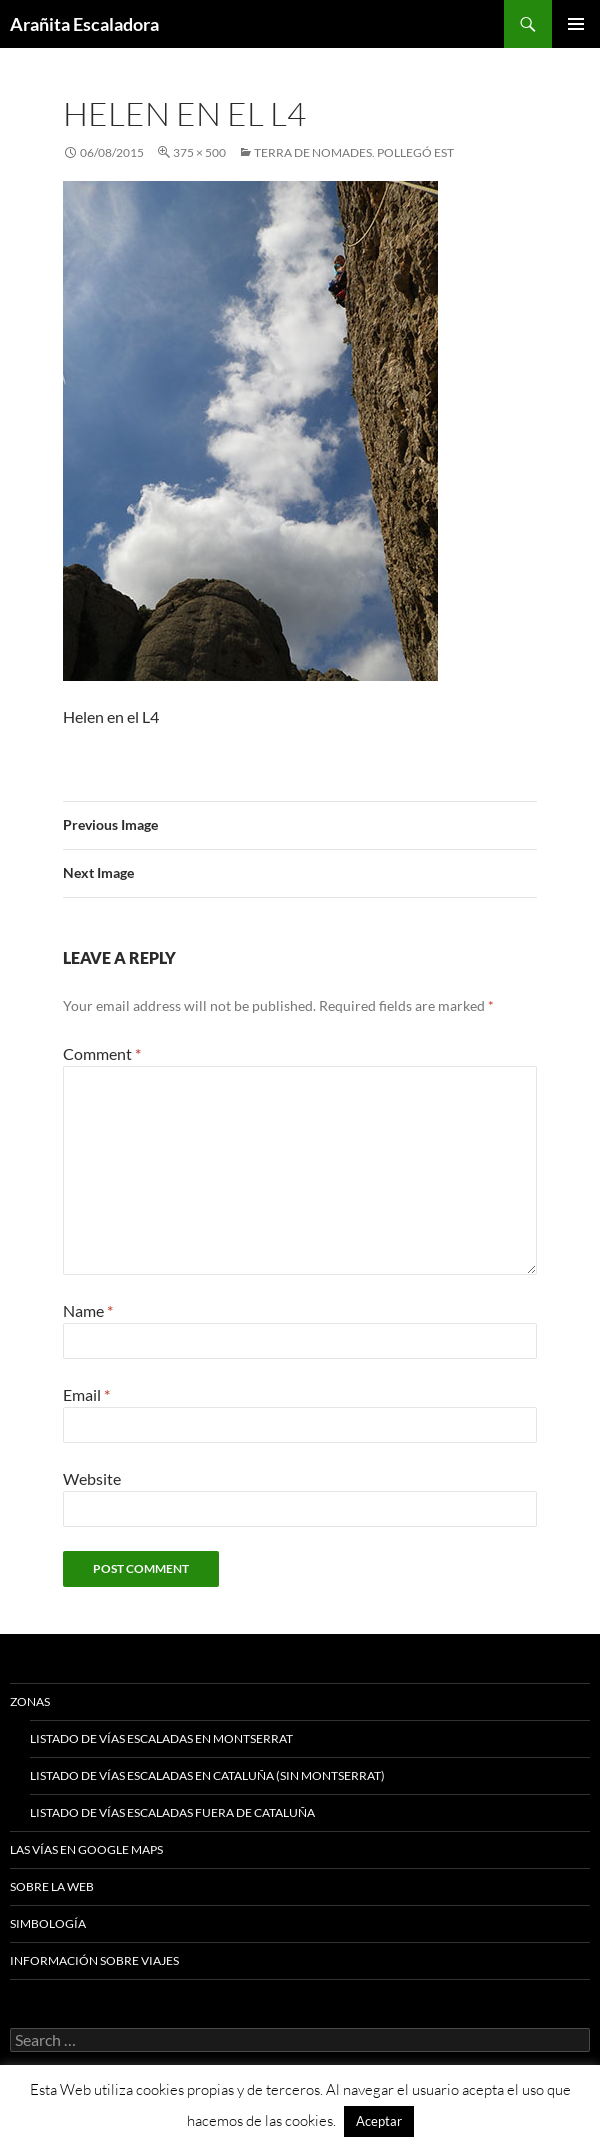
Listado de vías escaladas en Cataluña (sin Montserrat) (207, 1775)
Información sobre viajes (94, 1960)
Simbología (48, 1923)
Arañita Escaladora (84, 24)
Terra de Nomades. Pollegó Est (354, 152)
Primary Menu (576, 24)
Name (88, 1310)
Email (86, 1394)
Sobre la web (52, 1886)
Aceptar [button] (379, 2121)
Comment (102, 1053)
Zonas (30, 1701)
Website (92, 1478)
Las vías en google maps (86, 1849)
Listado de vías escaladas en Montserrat (161, 1738)
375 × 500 (199, 152)
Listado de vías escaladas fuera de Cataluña (172, 1812)
